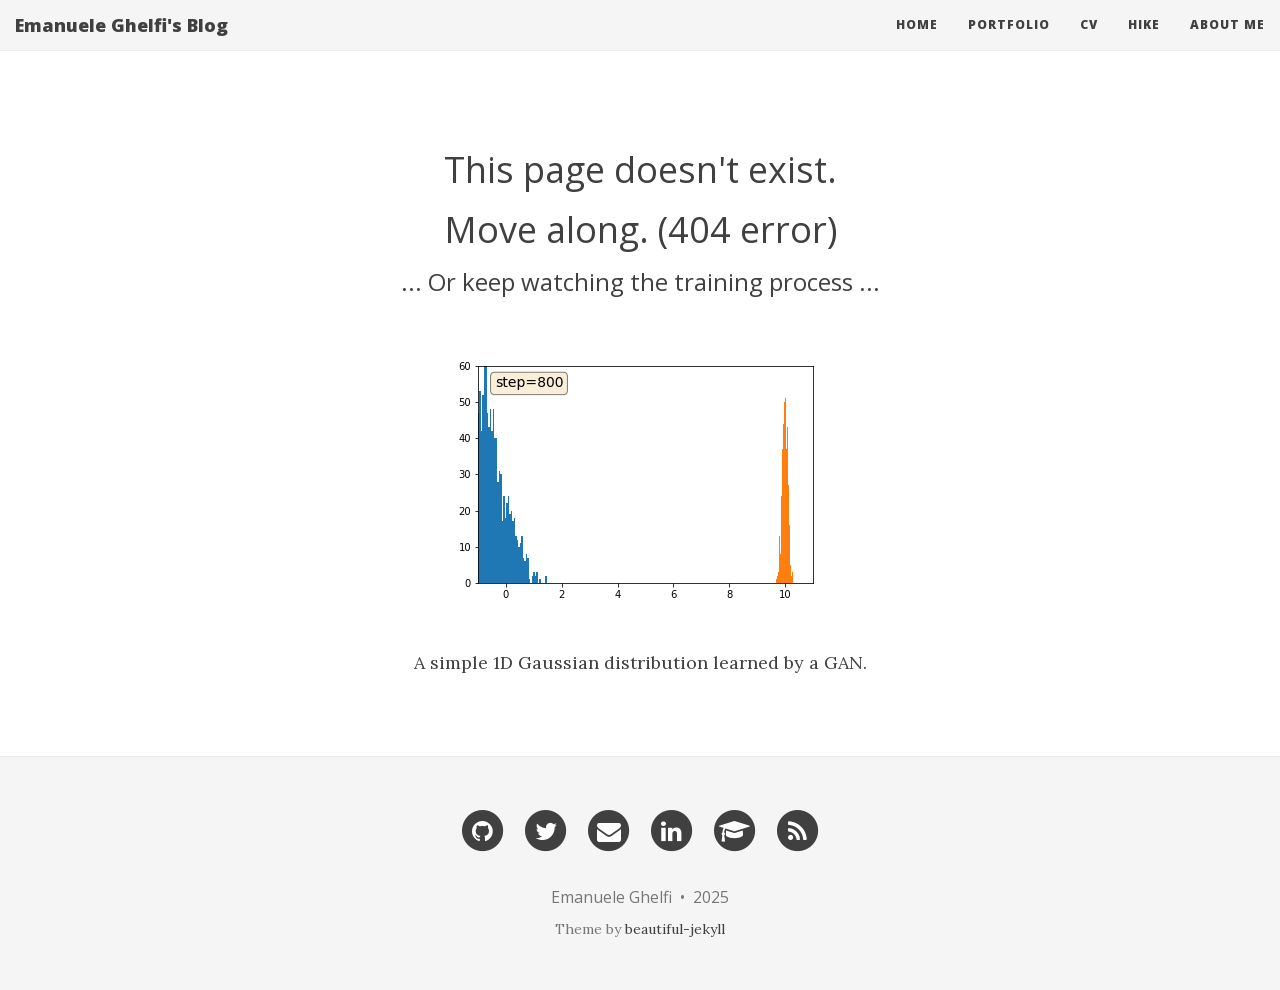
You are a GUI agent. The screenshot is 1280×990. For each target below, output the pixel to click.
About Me (1227, 44)
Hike (1144, 44)
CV (1089, 44)
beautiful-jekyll (675, 929)
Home (917, 44)
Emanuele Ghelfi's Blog (121, 45)
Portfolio (1009, 44)
